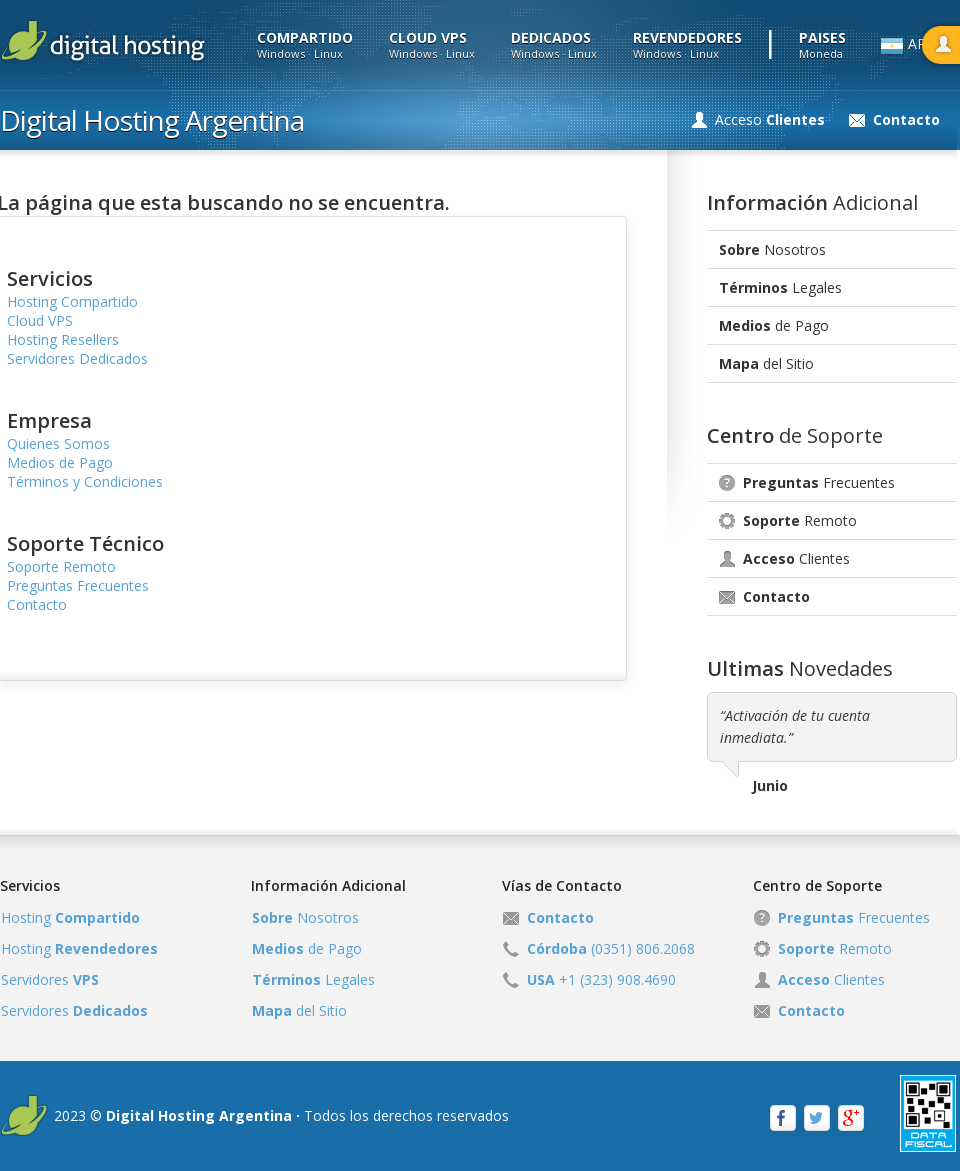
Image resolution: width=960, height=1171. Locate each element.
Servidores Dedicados (77, 358)
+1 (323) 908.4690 (601, 979)
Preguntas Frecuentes (78, 585)
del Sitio (766, 363)
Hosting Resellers (63, 339)
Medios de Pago (60, 462)
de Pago (774, 325)
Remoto (800, 520)
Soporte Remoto (61, 566)
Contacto (37, 604)
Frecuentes (819, 482)
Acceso (770, 119)
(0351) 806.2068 (611, 948)
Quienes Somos (58, 443)
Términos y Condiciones (85, 481)
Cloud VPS (40, 320)
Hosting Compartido (72, 301)
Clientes (796, 558)
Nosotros (772, 249)
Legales (780, 287)
